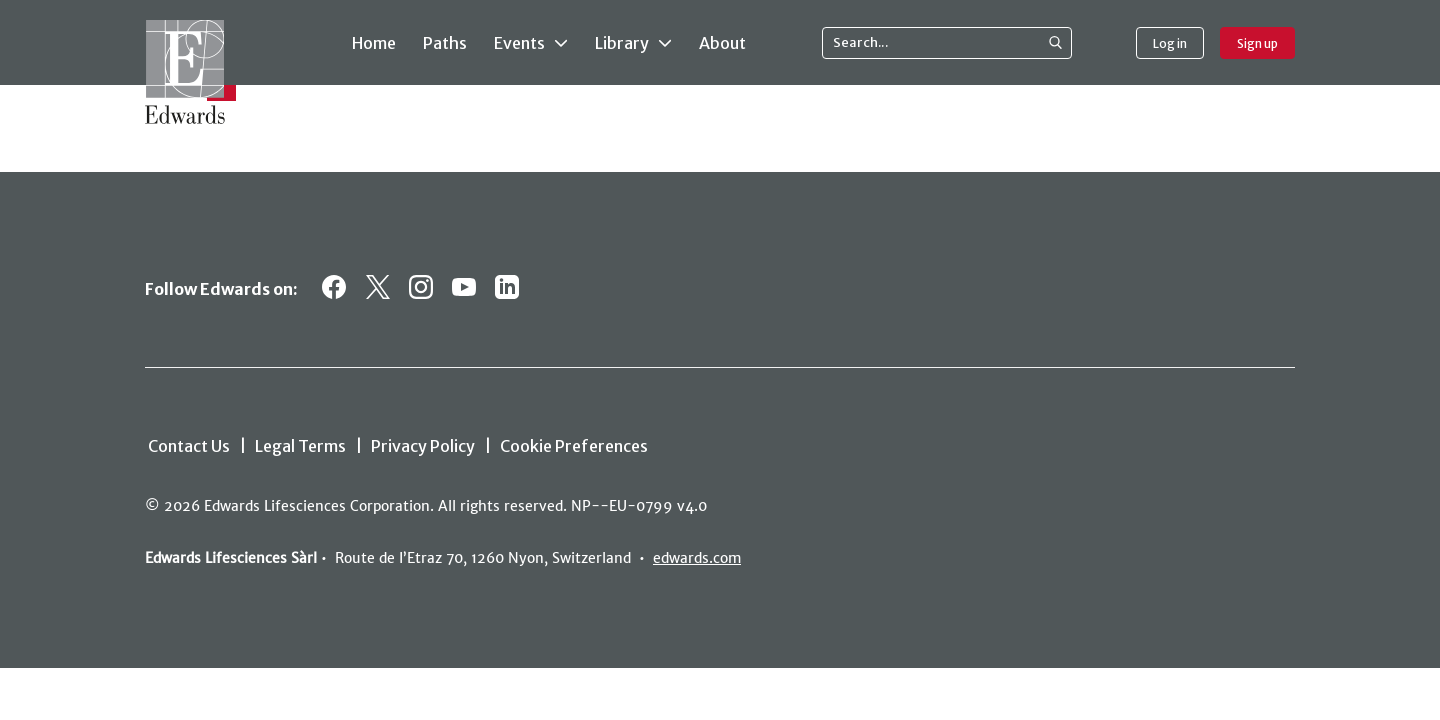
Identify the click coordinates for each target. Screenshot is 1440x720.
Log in (1170, 43)
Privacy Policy (423, 446)
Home (374, 43)
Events (531, 42)
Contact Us (189, 446)
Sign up (1257, 43)
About (722, 43)
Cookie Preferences (574, 446)
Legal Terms (300, 446)
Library (633, 42)
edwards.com (697, 558)
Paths (445, 43)
